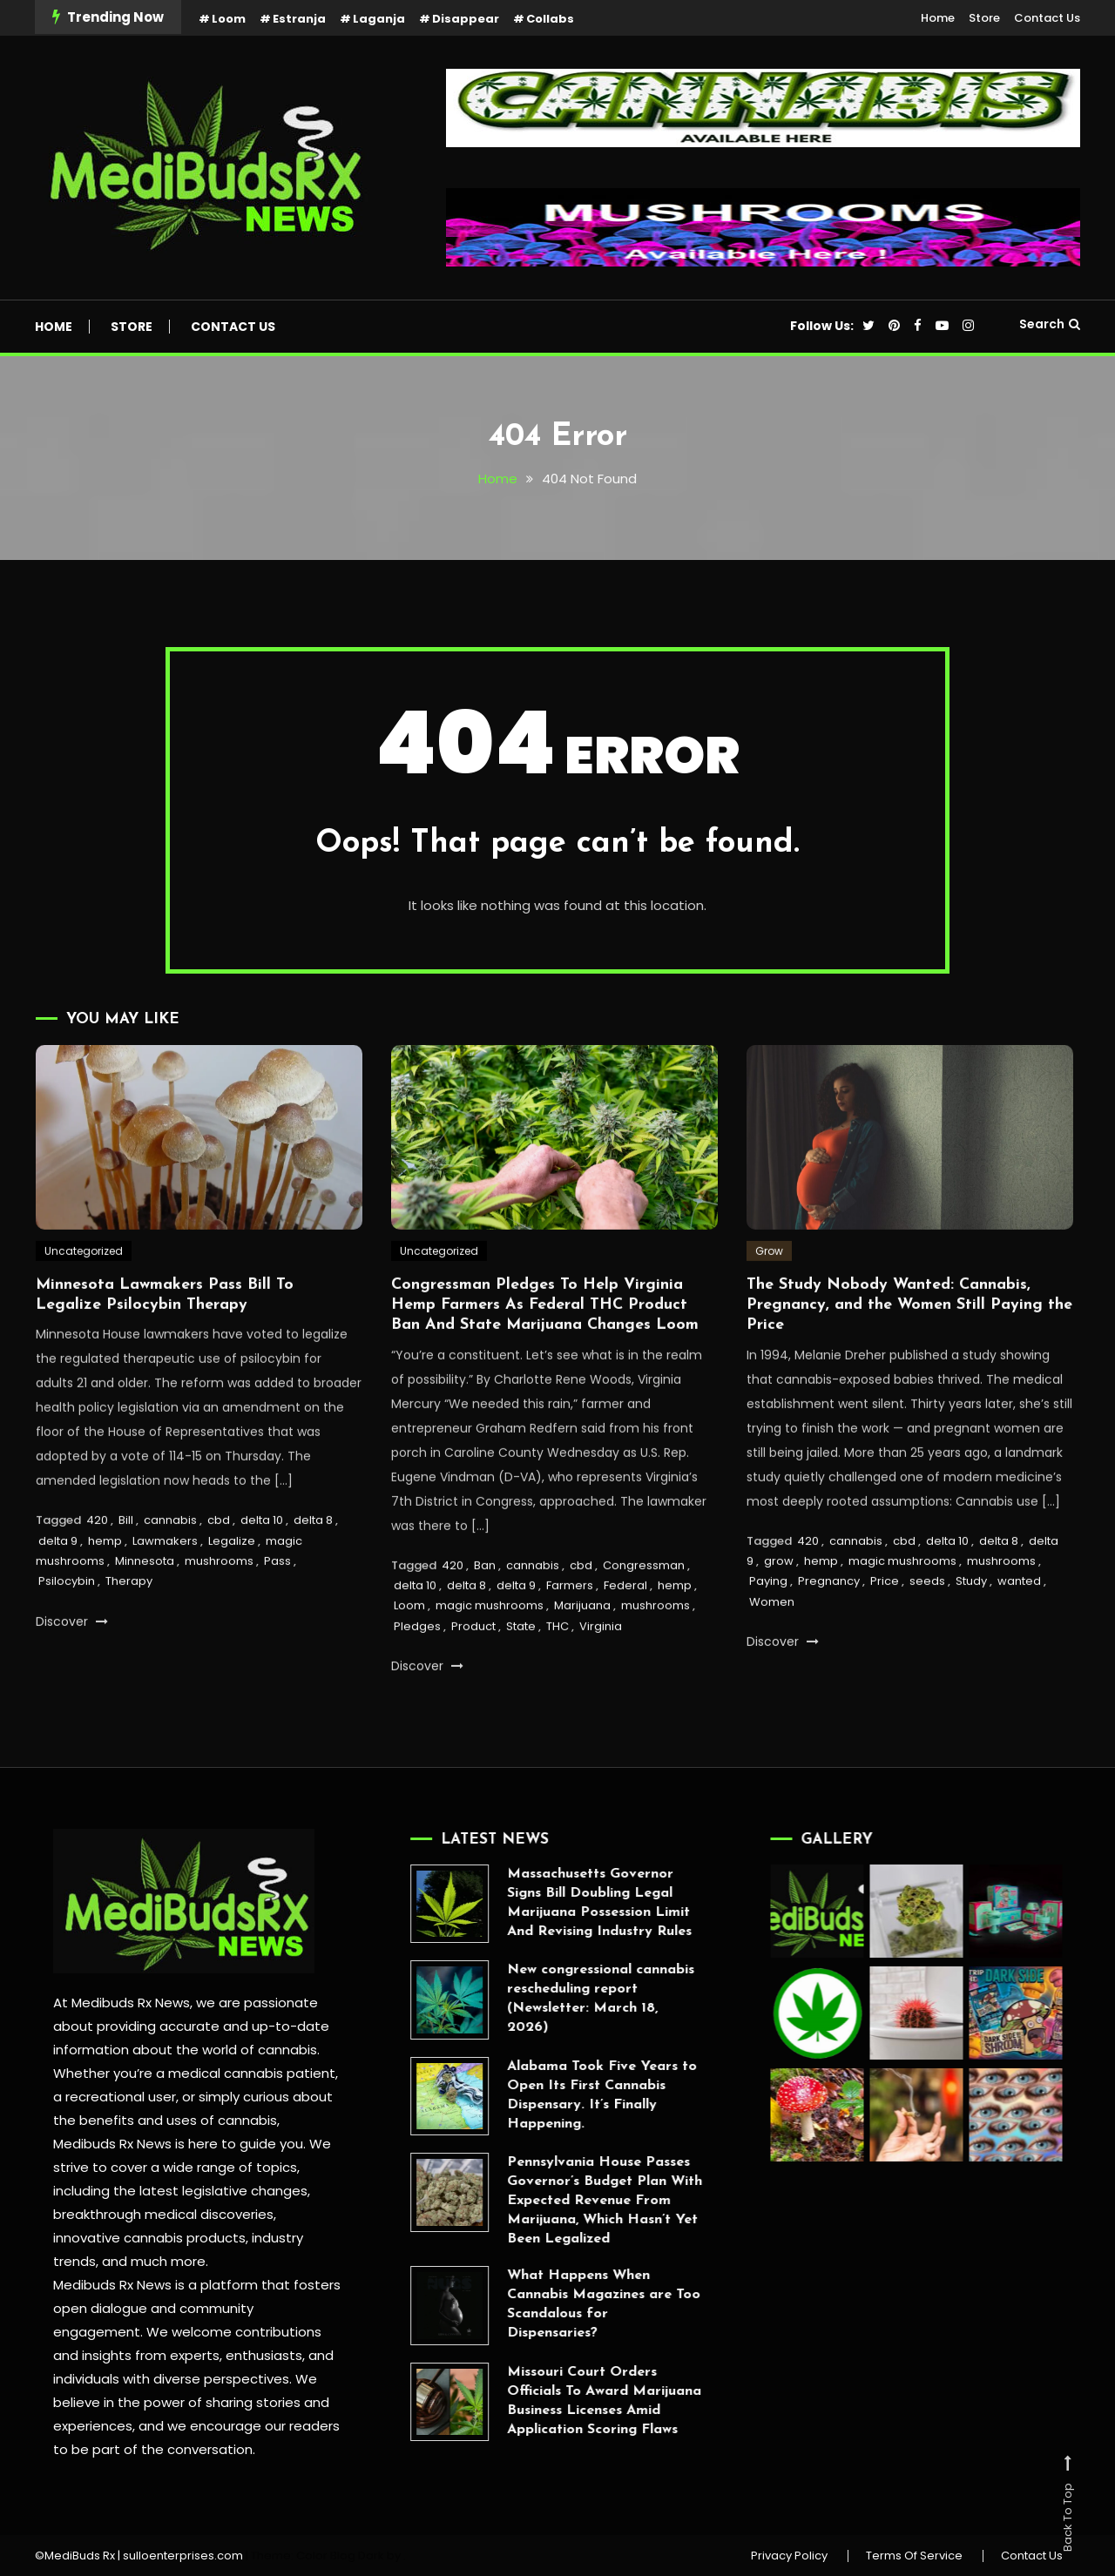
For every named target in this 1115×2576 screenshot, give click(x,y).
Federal (625, 1637)
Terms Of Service (914, 2556)
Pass (277, 1612)
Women (771, 1653)
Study (971, 1633)
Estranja (299, 18)
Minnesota (144, 1612)
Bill (125, 1571)
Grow (769, 1302)
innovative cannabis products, (137, 2238)
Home (938, 18)
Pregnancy (829, 1633)
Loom (229, 18)
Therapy (128, 1633)
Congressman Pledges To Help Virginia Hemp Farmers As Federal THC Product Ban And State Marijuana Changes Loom (545, 1357)
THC (557, 1677)
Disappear (465, 18)
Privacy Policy (789, 2556)
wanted (1019, 1633)
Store (984, 18)
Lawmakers (165, 1592)
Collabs (550, 18)
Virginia (600, 1677)
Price (884, 1633)
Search (1049, 324)
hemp (105, 1592)
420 (97, 1571)
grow (779, 1612)
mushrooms (219, 1612)
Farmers (569, 1637)
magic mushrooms (490, 1657)
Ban (485, 1616)
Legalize (231, 1592)
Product (473, 1677)
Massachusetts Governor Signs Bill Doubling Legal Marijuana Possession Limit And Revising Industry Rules (547, 1903)
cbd (218, 1571)
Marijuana (582, 1657)
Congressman (644, 1616)
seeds (927, 1633)
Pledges (417, 1677)
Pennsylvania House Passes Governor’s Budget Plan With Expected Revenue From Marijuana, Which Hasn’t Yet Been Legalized (552, 2200)
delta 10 (261, 1571)
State (521, 1677)
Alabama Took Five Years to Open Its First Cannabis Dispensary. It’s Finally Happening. (550, 2095)
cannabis (170, 1571)
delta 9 (58, 1592)
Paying (768, 1633)
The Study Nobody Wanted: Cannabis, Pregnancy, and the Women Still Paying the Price (909, 1357)
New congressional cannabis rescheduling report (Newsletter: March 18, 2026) (548, 1998)
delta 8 (313, 1571)
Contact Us (1047, 18)
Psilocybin (66, 1633)
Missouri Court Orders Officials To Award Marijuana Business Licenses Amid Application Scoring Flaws (552, 2401)
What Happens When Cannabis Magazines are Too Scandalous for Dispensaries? (551, 2304)
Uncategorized (83, 1302)
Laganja (379, 18)
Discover (72, 1673)
